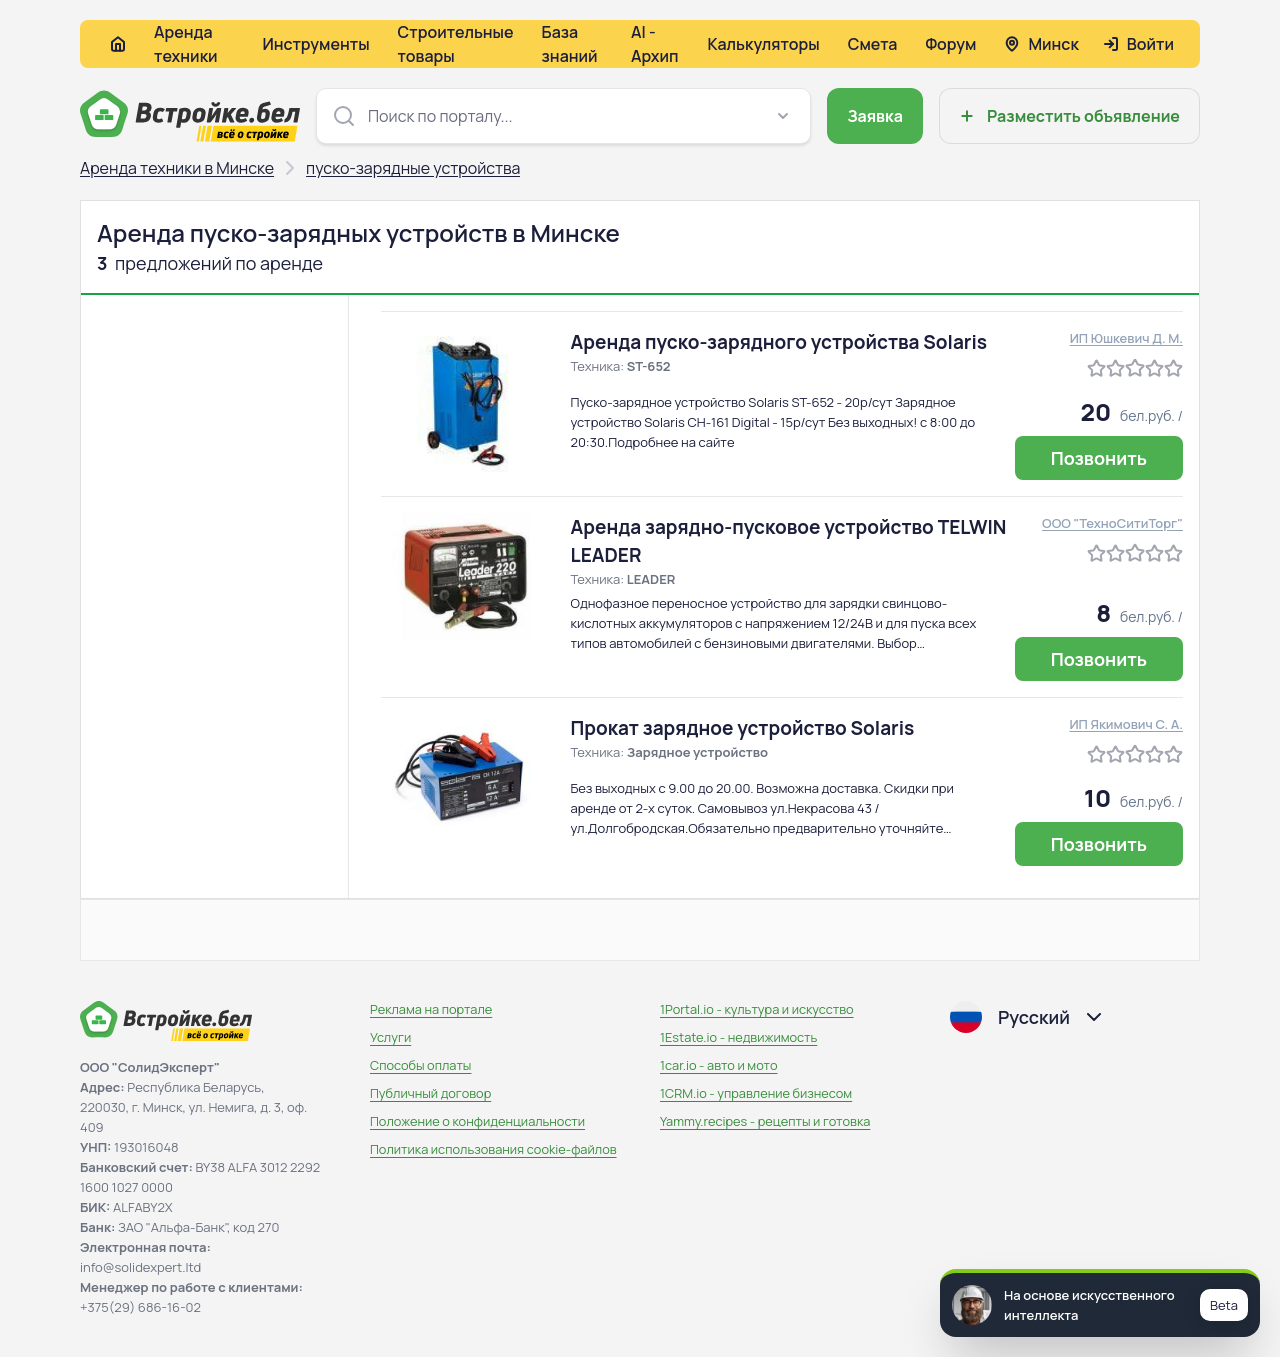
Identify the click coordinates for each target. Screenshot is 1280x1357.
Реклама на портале (431, 1009)
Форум (950, 44)
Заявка (875, 116)
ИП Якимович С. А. (1126, 724)
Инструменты (315, 44)
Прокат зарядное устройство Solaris (743, 728)
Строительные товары (456, 44)
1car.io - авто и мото (718, 1065)
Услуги (390, 1037)
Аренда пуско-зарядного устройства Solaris (779, 342)
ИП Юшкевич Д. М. (1126, 338)
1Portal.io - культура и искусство (757, 1009)
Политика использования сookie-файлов (493, 1149)
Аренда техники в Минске (177, 168)
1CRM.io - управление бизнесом (756, 1093)
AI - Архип (655, 44)
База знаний (570, 44)
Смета (873, 44)
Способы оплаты (420, 1065)
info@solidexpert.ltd (140, 1267)
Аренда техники (186, 44)
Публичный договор (430, 1093)
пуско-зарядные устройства (413, 168)
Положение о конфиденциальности (477, 1121)
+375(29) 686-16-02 (140, 1307)
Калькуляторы (763, 44)
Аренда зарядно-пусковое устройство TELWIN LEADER (789, 541)
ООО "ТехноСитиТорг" (1112, 523)
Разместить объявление (1067, 116)
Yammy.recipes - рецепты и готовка (765, 1121)
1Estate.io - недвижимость (738, 1037)
